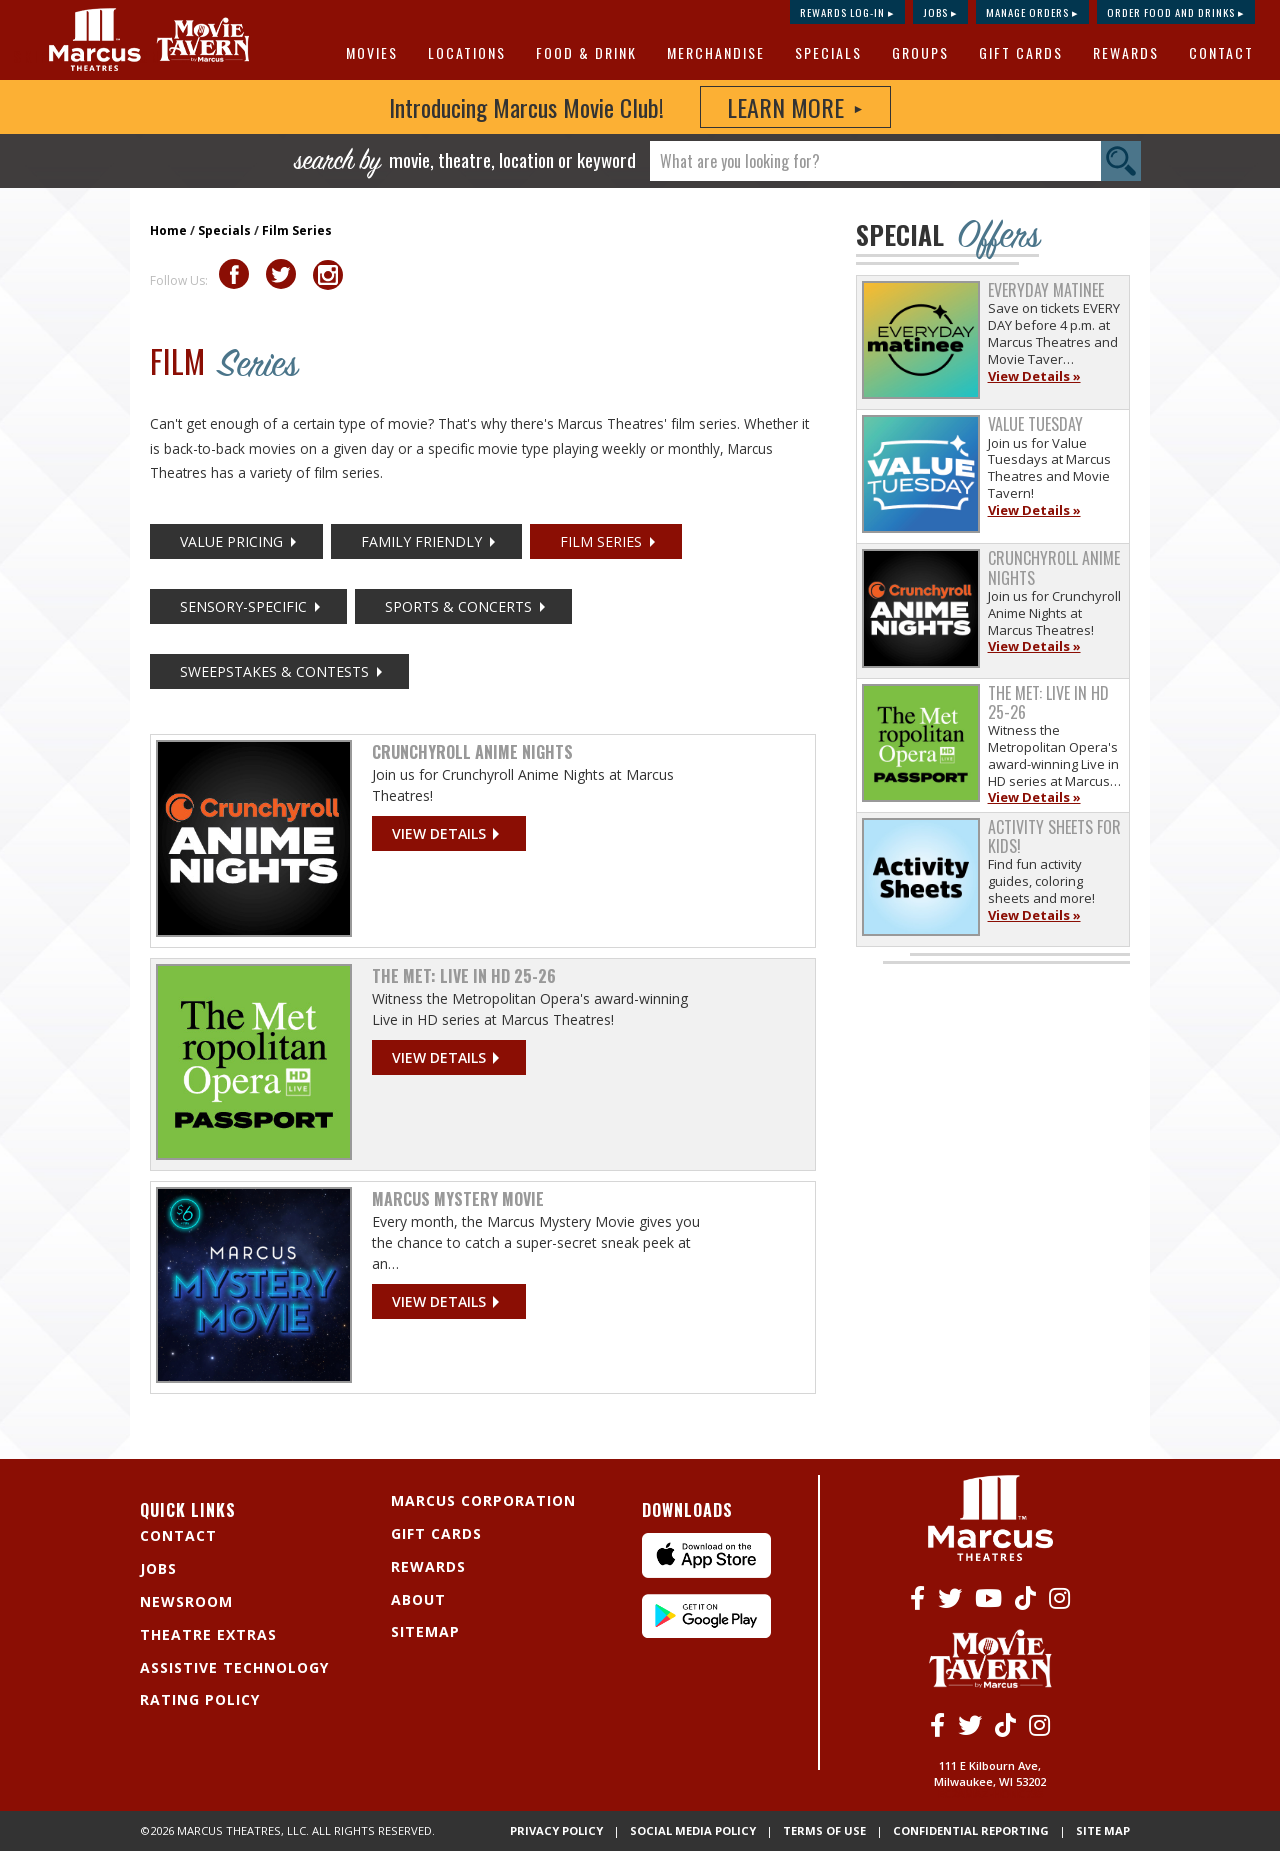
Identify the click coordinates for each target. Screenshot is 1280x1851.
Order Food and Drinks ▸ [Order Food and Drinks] (1176, 12)
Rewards (1126, 52)
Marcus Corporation (483, 1500)
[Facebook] (917, 1597)
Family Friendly (421, 541)
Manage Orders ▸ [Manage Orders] (1032, 12)
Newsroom (186, 1601)
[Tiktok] (1025, 1597)
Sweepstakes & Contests (274, 671)
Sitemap (425, 1631)
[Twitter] (950, 1597)
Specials (828, 52)
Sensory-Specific (243, 606)
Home (168, 230)
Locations (467, 52)
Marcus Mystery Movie (458, 1199)
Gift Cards (1021, 52)
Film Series (297, 230)
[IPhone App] (706, 1572)
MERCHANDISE (716, 52)
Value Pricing (231, 541)
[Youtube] (988, 1597)
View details (439, 833)
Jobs (158, 1568)
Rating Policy (200, 1699)
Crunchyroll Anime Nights (472, 752)
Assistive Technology (234, 1667)
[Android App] (706, 1632)
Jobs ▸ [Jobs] (940, 12)
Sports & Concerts (458, 606)
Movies (372, 52)
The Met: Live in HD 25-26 (464, 976)
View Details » (1034, 376)
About (418, 1599)
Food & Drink (586, 52)
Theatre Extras (208, 1634)
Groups (920, 52)
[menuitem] (375, 52)
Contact (1221, 52)
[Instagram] (1059, 1597)
